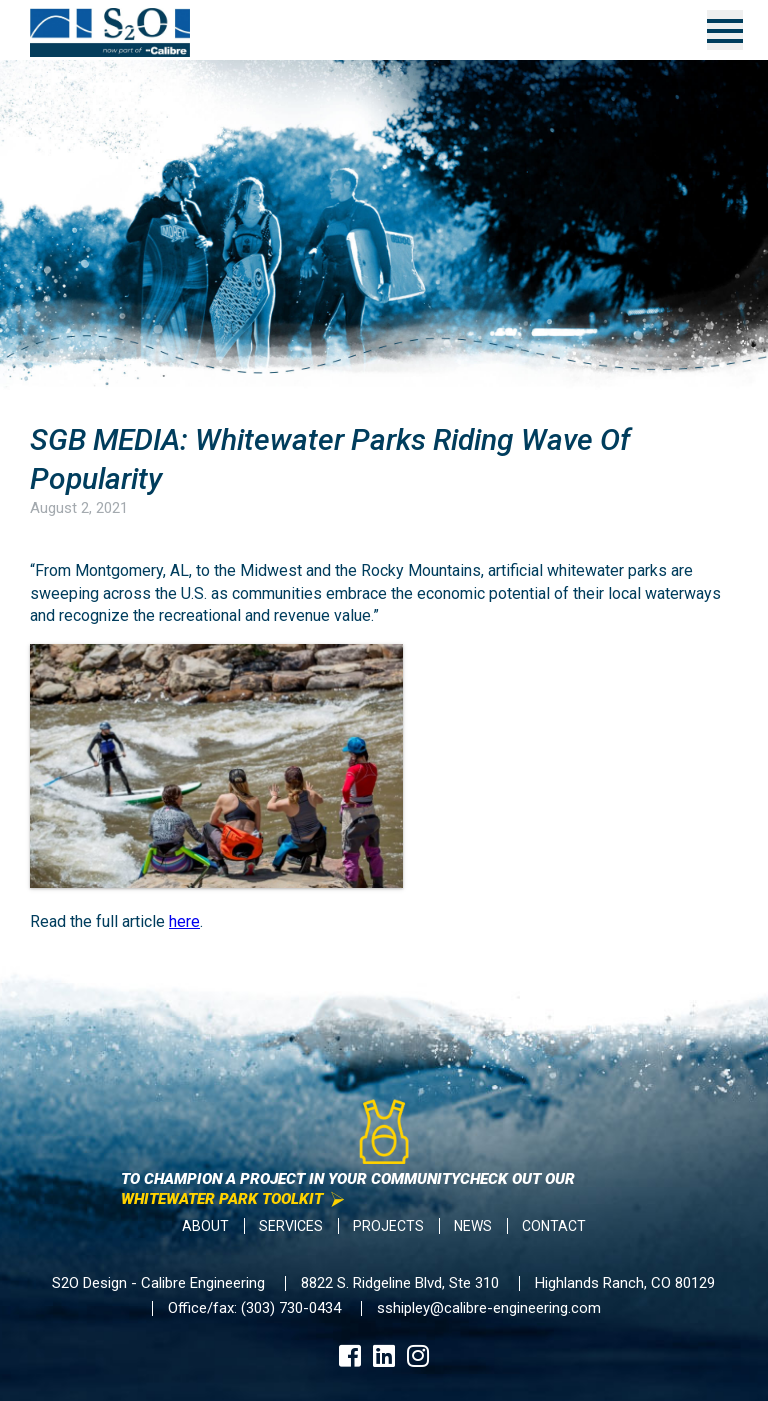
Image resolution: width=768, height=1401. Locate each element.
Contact (554, 1226)
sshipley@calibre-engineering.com (489, 1308)
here (184, 921)
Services (291, 1226)
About (205, 1226)
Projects (388, 1226)
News (473, 1226)
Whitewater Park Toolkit (222, 1199)
